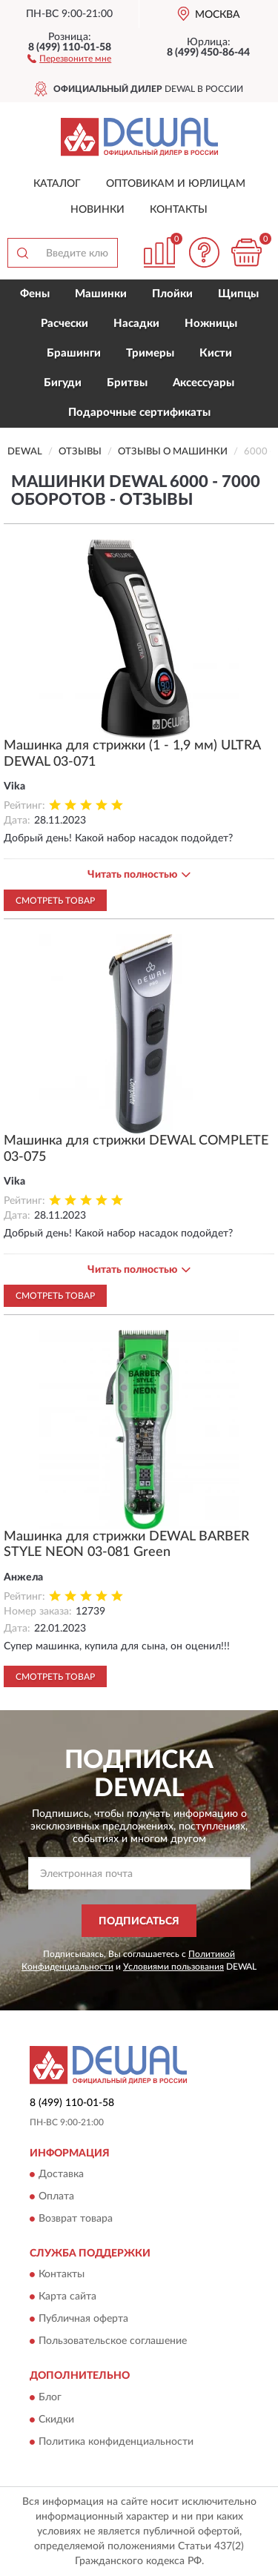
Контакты (179, 210)
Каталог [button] (57, 184)
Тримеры (150, 353)
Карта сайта (67, 2297)
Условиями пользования (173, 1966)
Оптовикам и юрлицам (175, 184)
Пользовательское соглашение (113, 2342)
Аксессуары (203, 382)
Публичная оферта (83, 2319)
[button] (69, 57)
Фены (35, 293)
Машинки (101, 293)
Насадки (136, 323)
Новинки (97, 210)
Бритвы (127, 382)
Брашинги (74, 353)
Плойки (172, 293)
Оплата (56, 2196)
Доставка (61, 2174)
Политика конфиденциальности (116, 2442)
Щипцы (238, 293)
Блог (50, 2397)
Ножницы (211, 323)
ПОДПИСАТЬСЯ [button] (139, 1921)
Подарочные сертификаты (139, 412)
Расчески (64, 323)
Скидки (56, 2419)
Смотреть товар (55, 900)
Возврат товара (76, 2219)
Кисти (215, 353)
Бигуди (63, 382)
